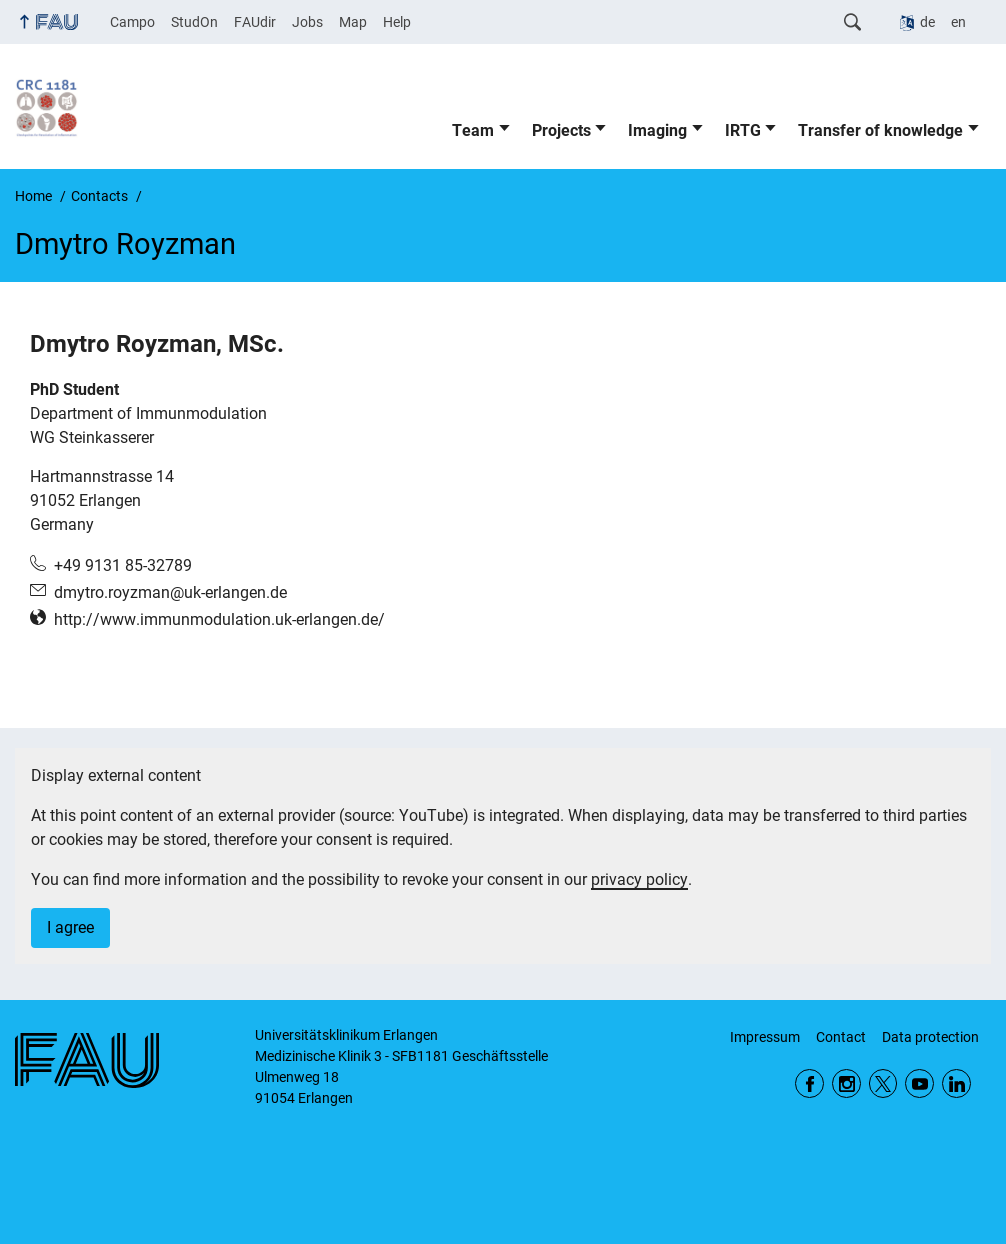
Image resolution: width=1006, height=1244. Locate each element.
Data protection (930, 1037)
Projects (561, 130)
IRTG (743, 130)
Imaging (657, 130)
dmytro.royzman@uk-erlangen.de (170, 592)
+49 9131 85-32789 (123, 565)
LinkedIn (956, 1083)
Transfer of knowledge (880, 130)
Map (353, 22)
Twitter (883, 1083)
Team (473, 130)
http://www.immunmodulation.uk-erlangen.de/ (219, 619)
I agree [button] (70, 927)
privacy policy (639, 879)
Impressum (765, 1037)
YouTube (919, 1083)
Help (397, 22)
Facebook (809, 1083)
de (927, 22)
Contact (841, 1037)
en (958, 22)
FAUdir (255, 22)
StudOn (194, 22)
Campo (132, 22)
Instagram (846, 1083)
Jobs (307, 22)
